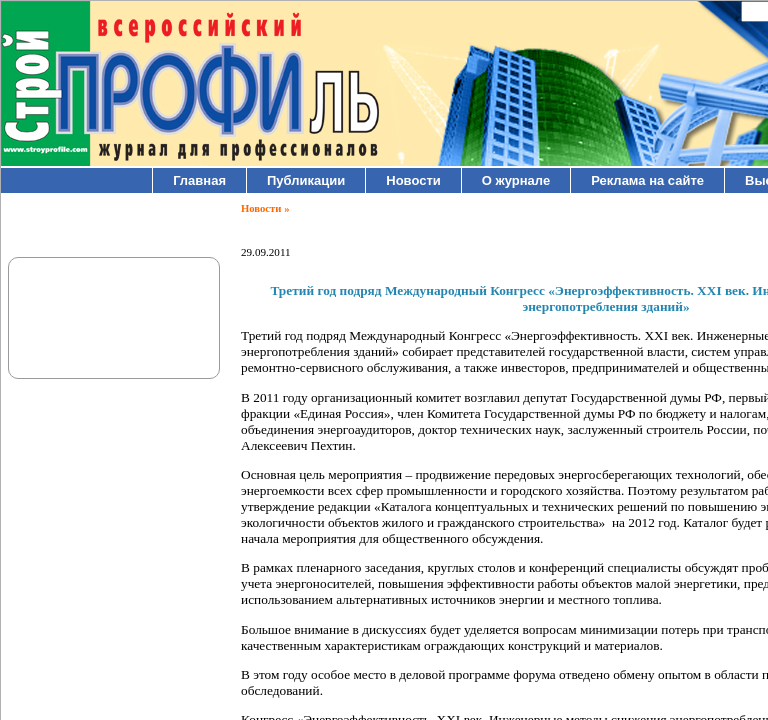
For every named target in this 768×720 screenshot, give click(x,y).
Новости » (265, 208)
